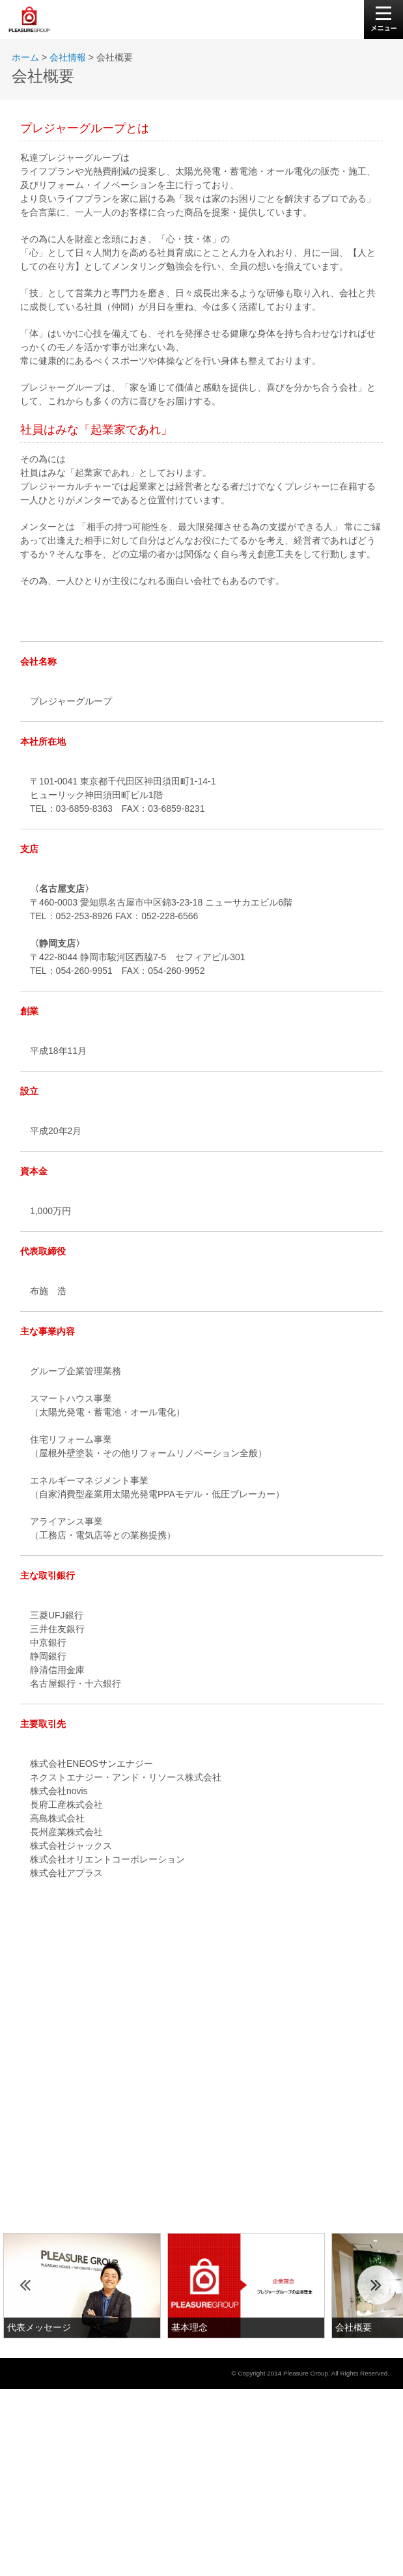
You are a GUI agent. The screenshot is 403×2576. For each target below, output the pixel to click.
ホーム (25, 57)
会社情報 (67, 57)
